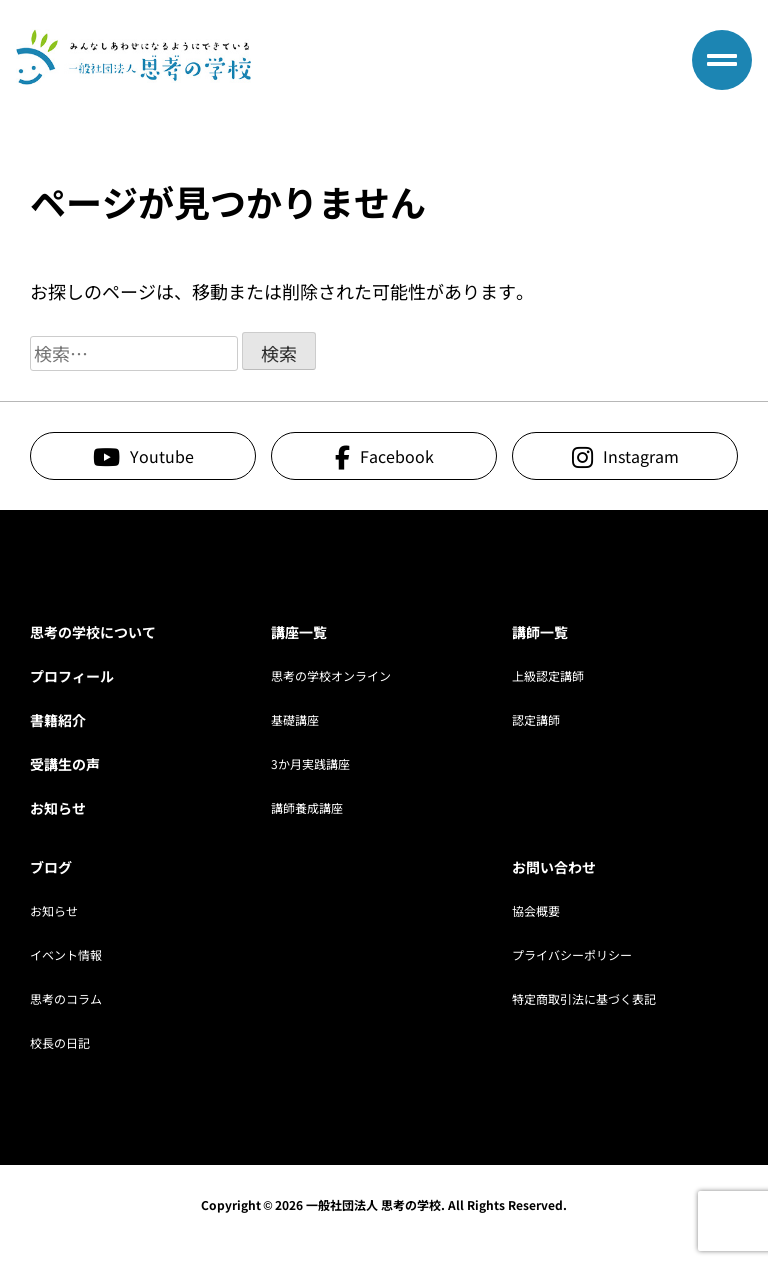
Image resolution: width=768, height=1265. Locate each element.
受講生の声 (65, 764)
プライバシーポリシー (572, 954)
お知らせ (58, 808)
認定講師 (536, 719)
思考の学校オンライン (331, 675)
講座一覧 (299, 632)
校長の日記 (60, 1042)
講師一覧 (540, 632)
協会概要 (536, 910)
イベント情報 (66, 954)
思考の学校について (93, 632)
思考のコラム (66, 998)
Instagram (641, 456)
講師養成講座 (307, 807)
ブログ (51, 867)
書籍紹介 (58, 720)
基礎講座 (295, 719)
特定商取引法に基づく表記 (584, 998)
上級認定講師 (548, 675)
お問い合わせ (554, 867)
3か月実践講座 (310, 763)
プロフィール (72, 676)
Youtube (162, 456)
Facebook (397, 456)
